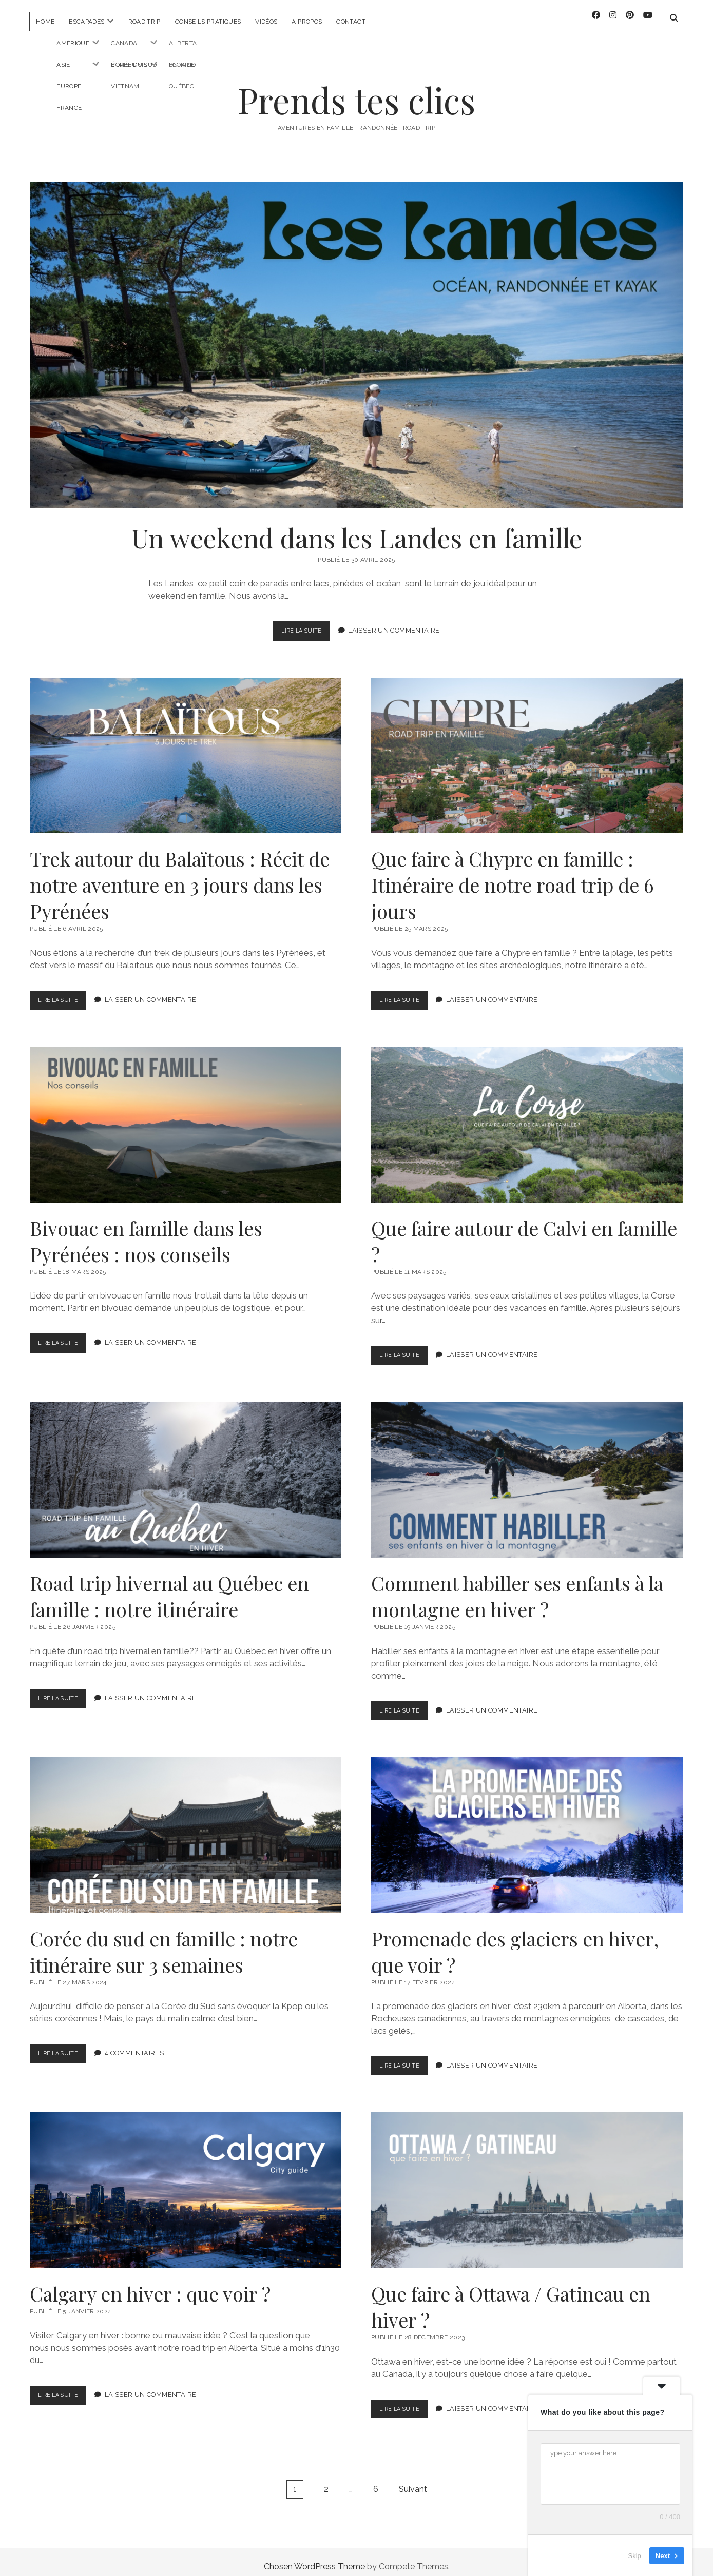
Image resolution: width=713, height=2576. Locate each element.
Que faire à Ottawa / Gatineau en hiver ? (527, 2181)
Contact (350, 21)
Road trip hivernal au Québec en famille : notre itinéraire (185, 1470)
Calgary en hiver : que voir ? (185, 2181)
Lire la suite (304, 624)
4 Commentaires (140, 2044)
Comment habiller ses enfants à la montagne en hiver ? (527, 1470)
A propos (307, 21)
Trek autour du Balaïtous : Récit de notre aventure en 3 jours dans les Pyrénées (185, 746)
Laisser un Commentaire (396, 621)
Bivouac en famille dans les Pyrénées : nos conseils (185, 1115)
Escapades (86, 21)
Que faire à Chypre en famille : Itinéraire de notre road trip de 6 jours (527, 746)
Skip (634, 2555)
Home (45, 21)
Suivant (413, 2480)
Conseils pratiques (208, 21)
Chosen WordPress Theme (314, 2557)
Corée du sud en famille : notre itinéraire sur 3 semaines (185, 1826)
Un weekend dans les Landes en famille (356, 335)
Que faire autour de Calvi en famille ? (527, 1115)
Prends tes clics (356, 90)
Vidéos (266, 21)
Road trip (144, 21)
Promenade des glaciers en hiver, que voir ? (527, 1826)
